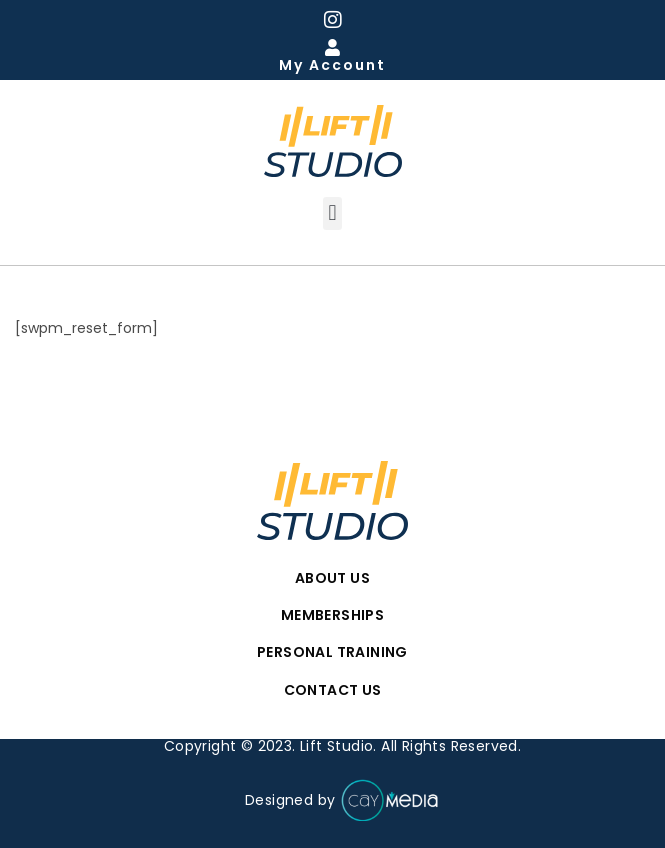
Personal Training (332, 652)
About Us (332, 578)
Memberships (332, 615)
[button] (332, 213)
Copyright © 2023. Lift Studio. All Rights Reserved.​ (342, 746)
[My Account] (332, 47)
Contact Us (333, 690)
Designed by (342, 801)
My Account (332, 65)
